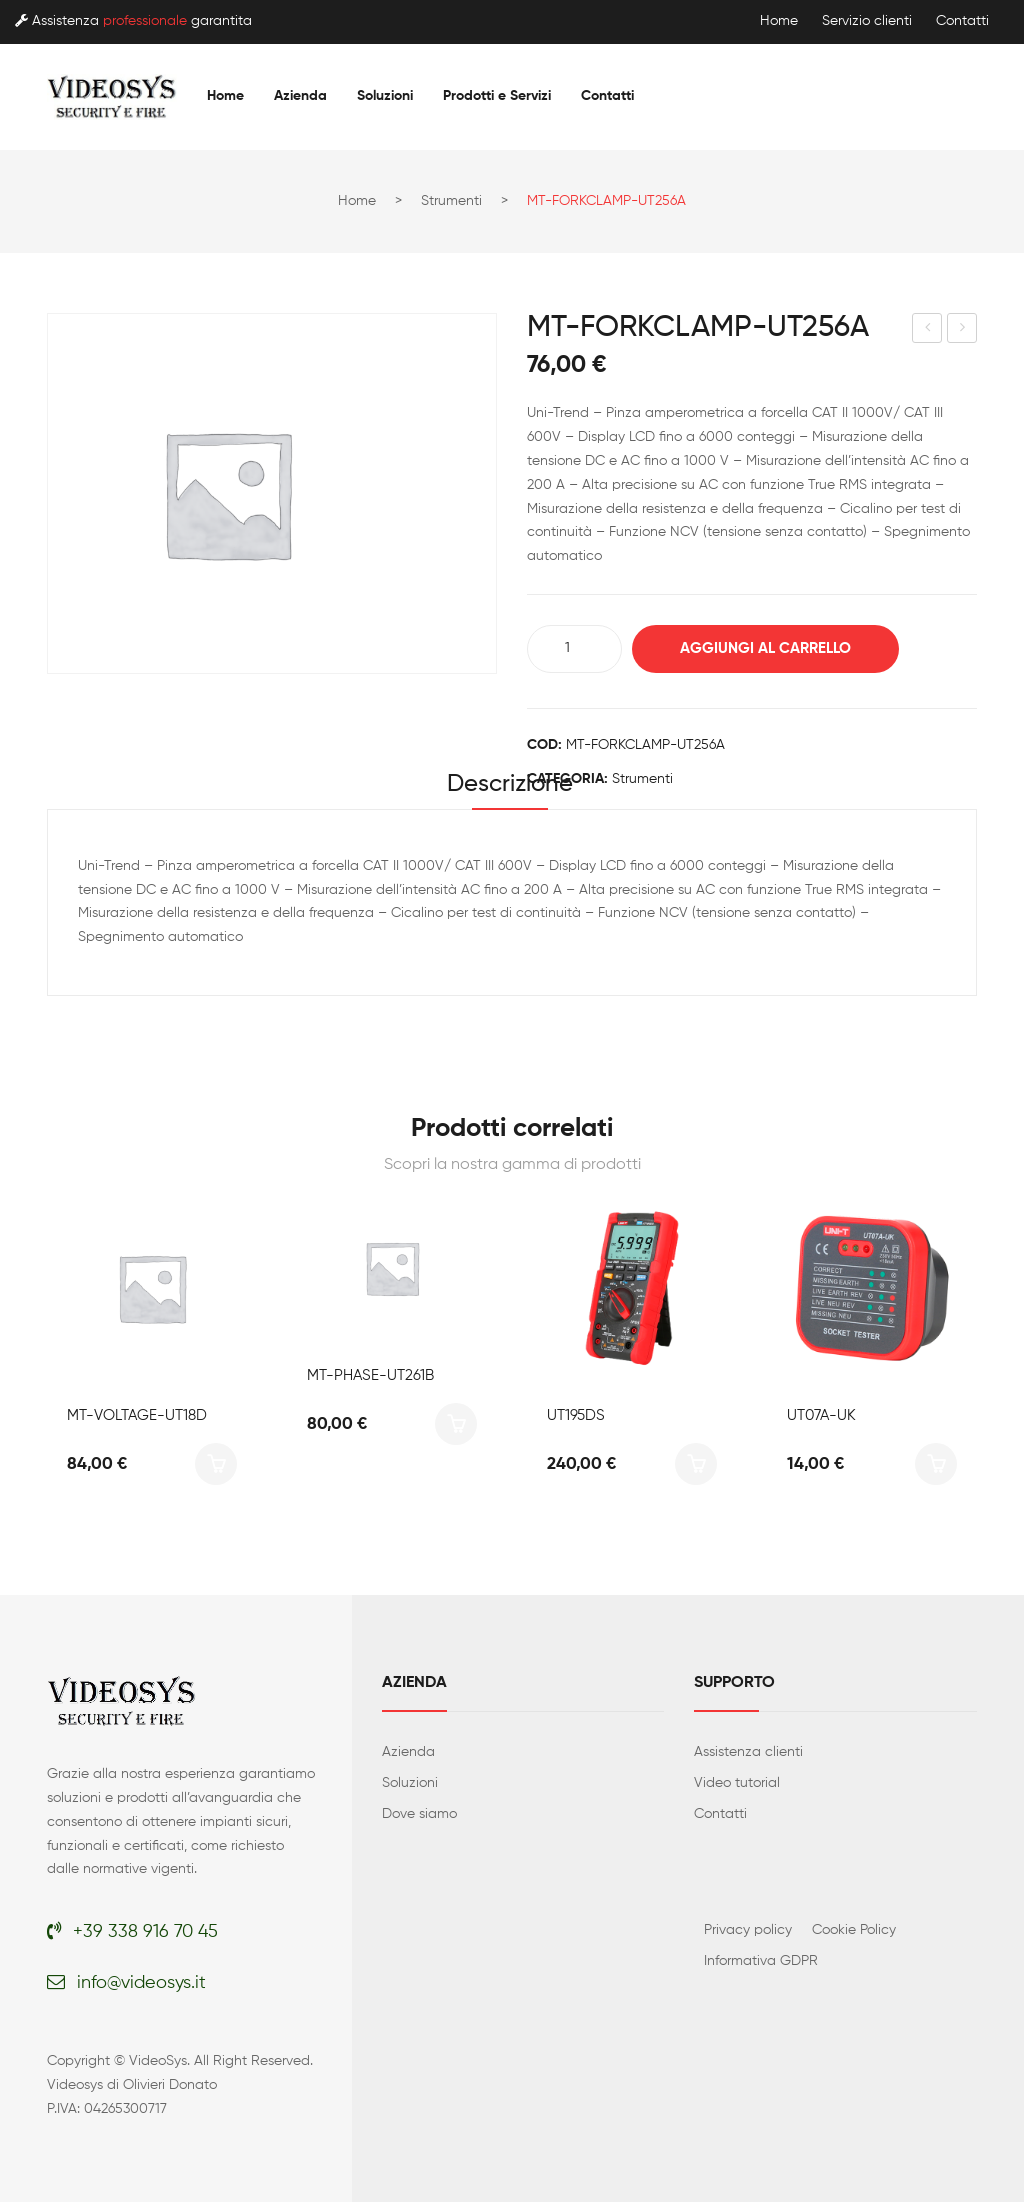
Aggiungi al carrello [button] (216, 1469)
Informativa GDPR (761, 1966)
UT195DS (576, 1420)
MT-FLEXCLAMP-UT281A (928, 331)
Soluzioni (410, 1788)
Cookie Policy (854, 1935)
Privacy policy (748, 1935)
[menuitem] (225, 96)
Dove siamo (419, 1819)
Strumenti (451, 201)
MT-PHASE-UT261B (370, 1420)
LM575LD (963, 331)
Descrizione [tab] (510, 788)
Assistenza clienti (748, 1757)
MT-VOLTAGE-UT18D (137, 1420)
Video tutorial (737, 1788)
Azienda (408, 1757)
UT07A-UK (821, 1420)
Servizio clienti (867, 21)
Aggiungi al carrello (777, 648)
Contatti (962, 21)
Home (779, 21)
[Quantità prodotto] (574, 649)
